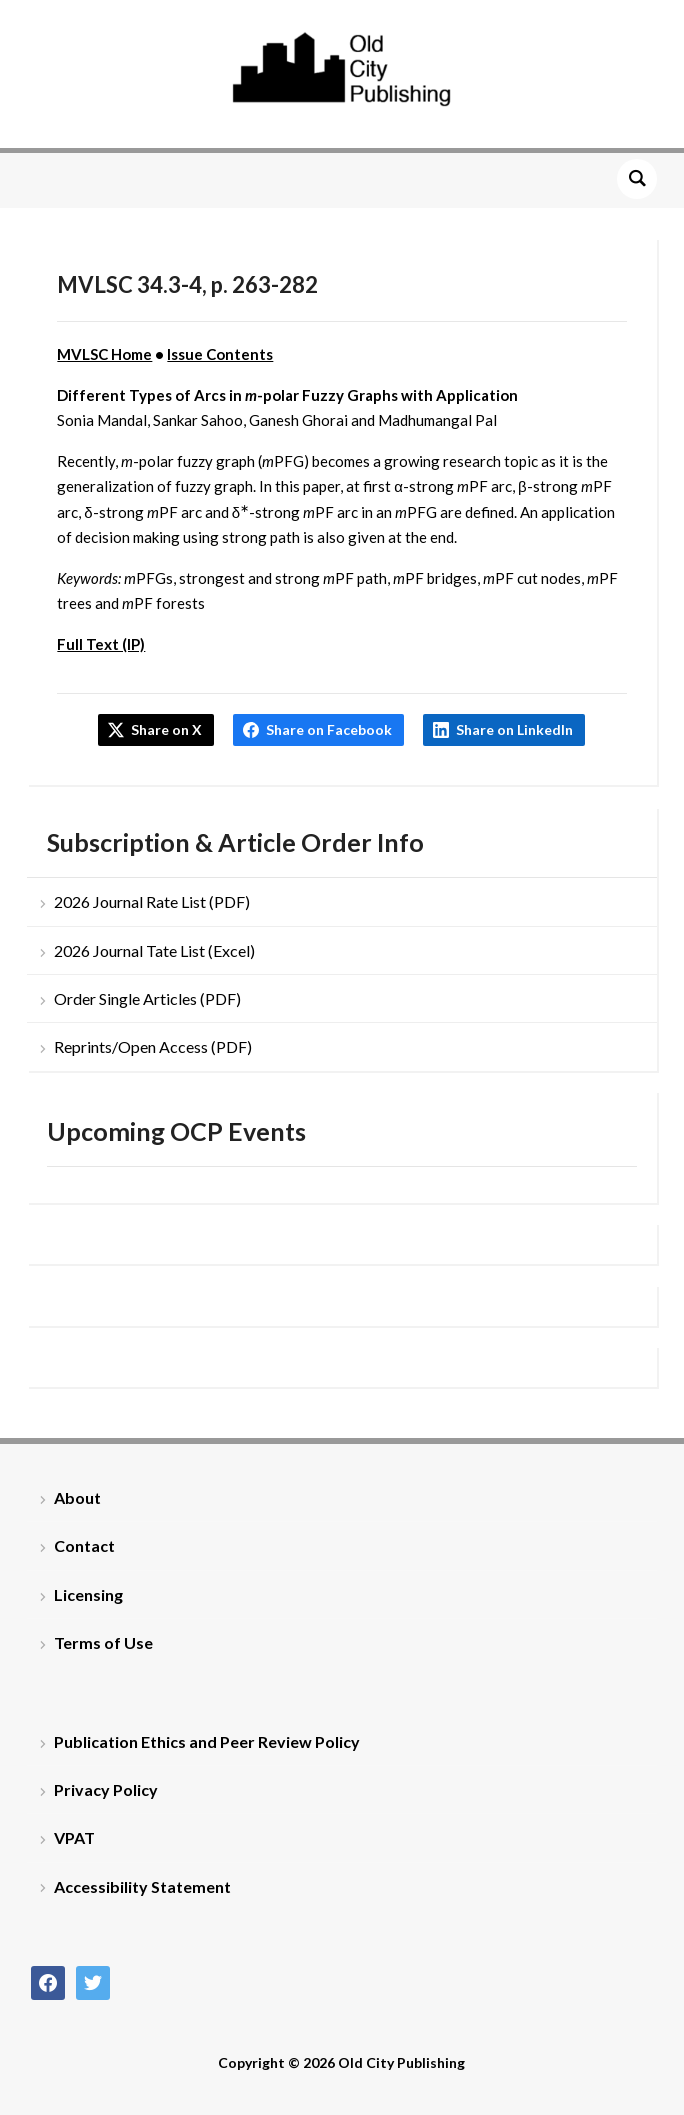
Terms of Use (103, 1642)
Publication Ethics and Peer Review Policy (207, 1741)
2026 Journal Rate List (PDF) (152, 901)
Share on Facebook (329, 729)
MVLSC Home (104, 354)
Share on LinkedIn (514, 729)
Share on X (166, 729)
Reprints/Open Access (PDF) (153, 1046)
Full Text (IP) (101, 644)
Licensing (88, 1594)
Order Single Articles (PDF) (147, 998)
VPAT (74, 1837)
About (77, 1497)
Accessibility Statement (142, 1886)
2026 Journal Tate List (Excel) (154, 950)
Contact (84, 1545)
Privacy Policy (106, 1789)
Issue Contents (220, 354)
